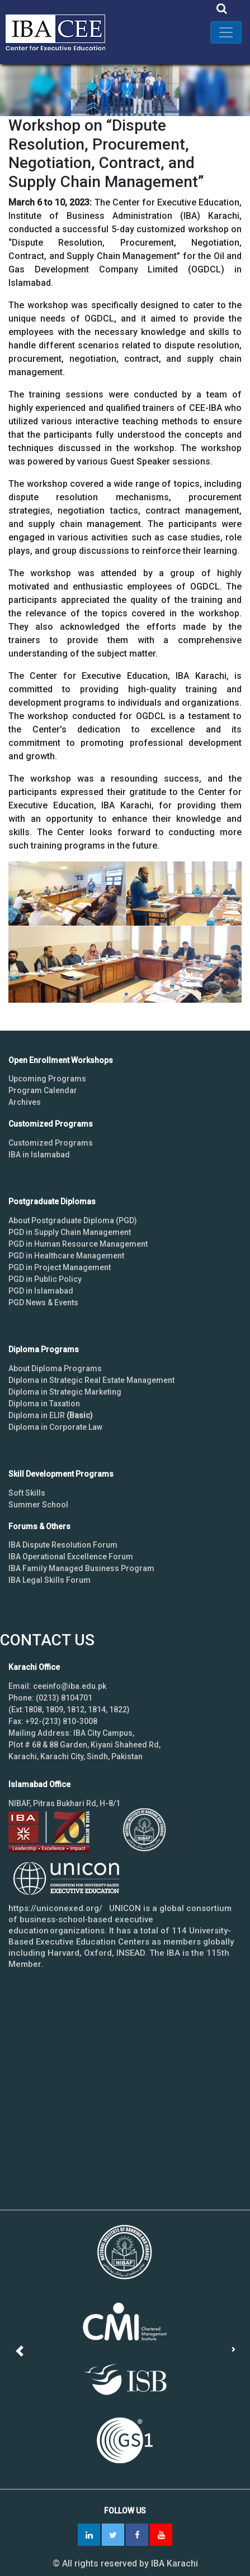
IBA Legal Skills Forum (49, 1580)
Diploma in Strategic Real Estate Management (91, 1380)
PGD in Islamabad (40, 1290)
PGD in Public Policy (45, 1279)
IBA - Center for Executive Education (61, 32)
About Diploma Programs (55, 1368)
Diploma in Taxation (44, 1403)
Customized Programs (50, 1142)
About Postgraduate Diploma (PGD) (72, 1220)
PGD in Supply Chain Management (69, 1232)
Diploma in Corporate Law (55, 1427)
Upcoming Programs (47, 1078)
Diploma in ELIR (50, 1415)
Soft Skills (26, 1492)
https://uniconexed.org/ (55, 1908)
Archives (24, 1102)
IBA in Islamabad (39, 1154)
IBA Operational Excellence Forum (70, 1556)
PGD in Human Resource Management (78, 1243)
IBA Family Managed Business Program (81, 1568)
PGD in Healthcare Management (66, 1255)
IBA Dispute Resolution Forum (62, 1544)
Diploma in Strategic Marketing (64, 1391)
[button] (21, 2351)
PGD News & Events (43, 1302)
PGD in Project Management (59, 1267)
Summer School (38, 1504)
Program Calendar (42, 1090)
